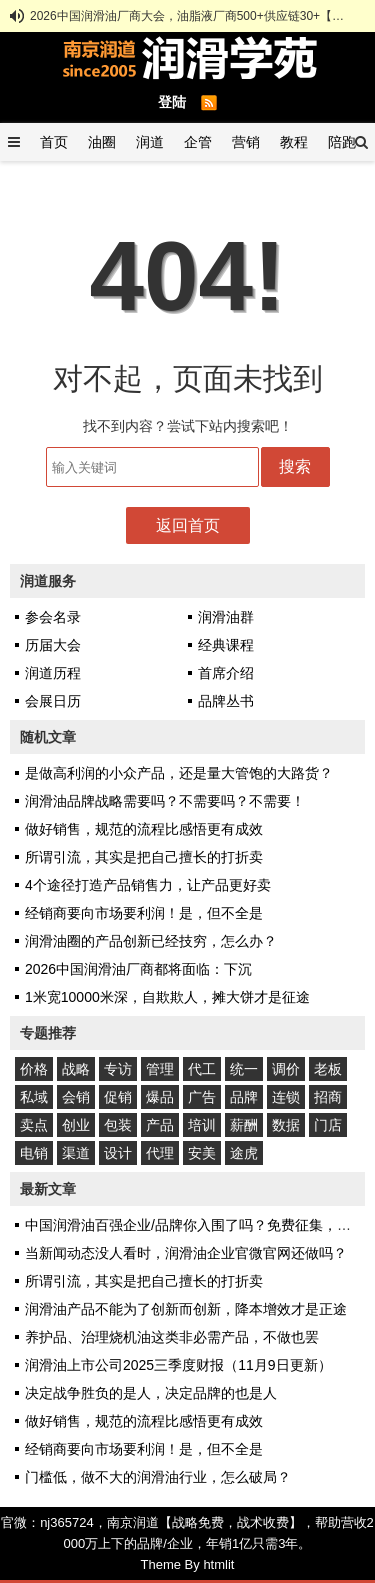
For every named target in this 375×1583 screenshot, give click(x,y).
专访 (118, 1069)
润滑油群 (226, 617)
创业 (76, 1125)
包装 (118, 1125)
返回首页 (188, 525)
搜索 (295, 466)
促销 (118, 1097)
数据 (286, 1125)
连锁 (286, 1097)
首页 (54, 142)
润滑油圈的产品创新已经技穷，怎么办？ (151, 941)
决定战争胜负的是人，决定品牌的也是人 (151, 1393)
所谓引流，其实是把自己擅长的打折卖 (144, 857)
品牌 (244, 1097)
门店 (328, 1125)
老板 (328, 1069)
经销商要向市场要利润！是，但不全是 (144, 913)
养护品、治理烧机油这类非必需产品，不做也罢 (172, 1337)
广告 (202, 1097)
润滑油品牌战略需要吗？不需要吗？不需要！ (165, 801)
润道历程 (53, 673)
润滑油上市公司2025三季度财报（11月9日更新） (178, 1365)
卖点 (34, 1125)
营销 (246, 142)
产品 (160, 1125)
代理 (160, 1153)
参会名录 (53, 617)
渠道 (76, 1153)
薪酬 (244, 1125)
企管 (198, 142)
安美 (202, 1153)
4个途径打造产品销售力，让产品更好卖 (148, 885)
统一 (244, 1069)
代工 (202, 1069)
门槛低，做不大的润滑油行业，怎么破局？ (158, 1477)
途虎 (244, 1153)
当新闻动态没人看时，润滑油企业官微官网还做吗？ (186, 1253)
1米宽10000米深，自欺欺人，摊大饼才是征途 (167, 997)
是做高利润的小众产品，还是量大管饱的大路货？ (179, 773)
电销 (34, 1153)
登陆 (172, 102)
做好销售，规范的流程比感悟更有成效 (144, 829)
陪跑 (342, 142)
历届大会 (53, 645)
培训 (202, 1125)
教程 (294, 142)
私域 (34, 1097)
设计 (118, 1153)
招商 (328, 1097)
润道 (150, 142)
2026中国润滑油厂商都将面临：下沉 (138, 969)
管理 (160, 1069)
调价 (286, 1069)
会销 (76, 1097)
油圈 (102, 142)
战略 (76, 1069)
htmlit (218, 1564)
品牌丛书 (226, 701)
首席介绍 (226, 673)
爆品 (160, 1097)
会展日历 (53, 701)
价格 (34, 1069)
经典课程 (226, 645)
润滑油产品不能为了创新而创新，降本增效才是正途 (186, 1309)
